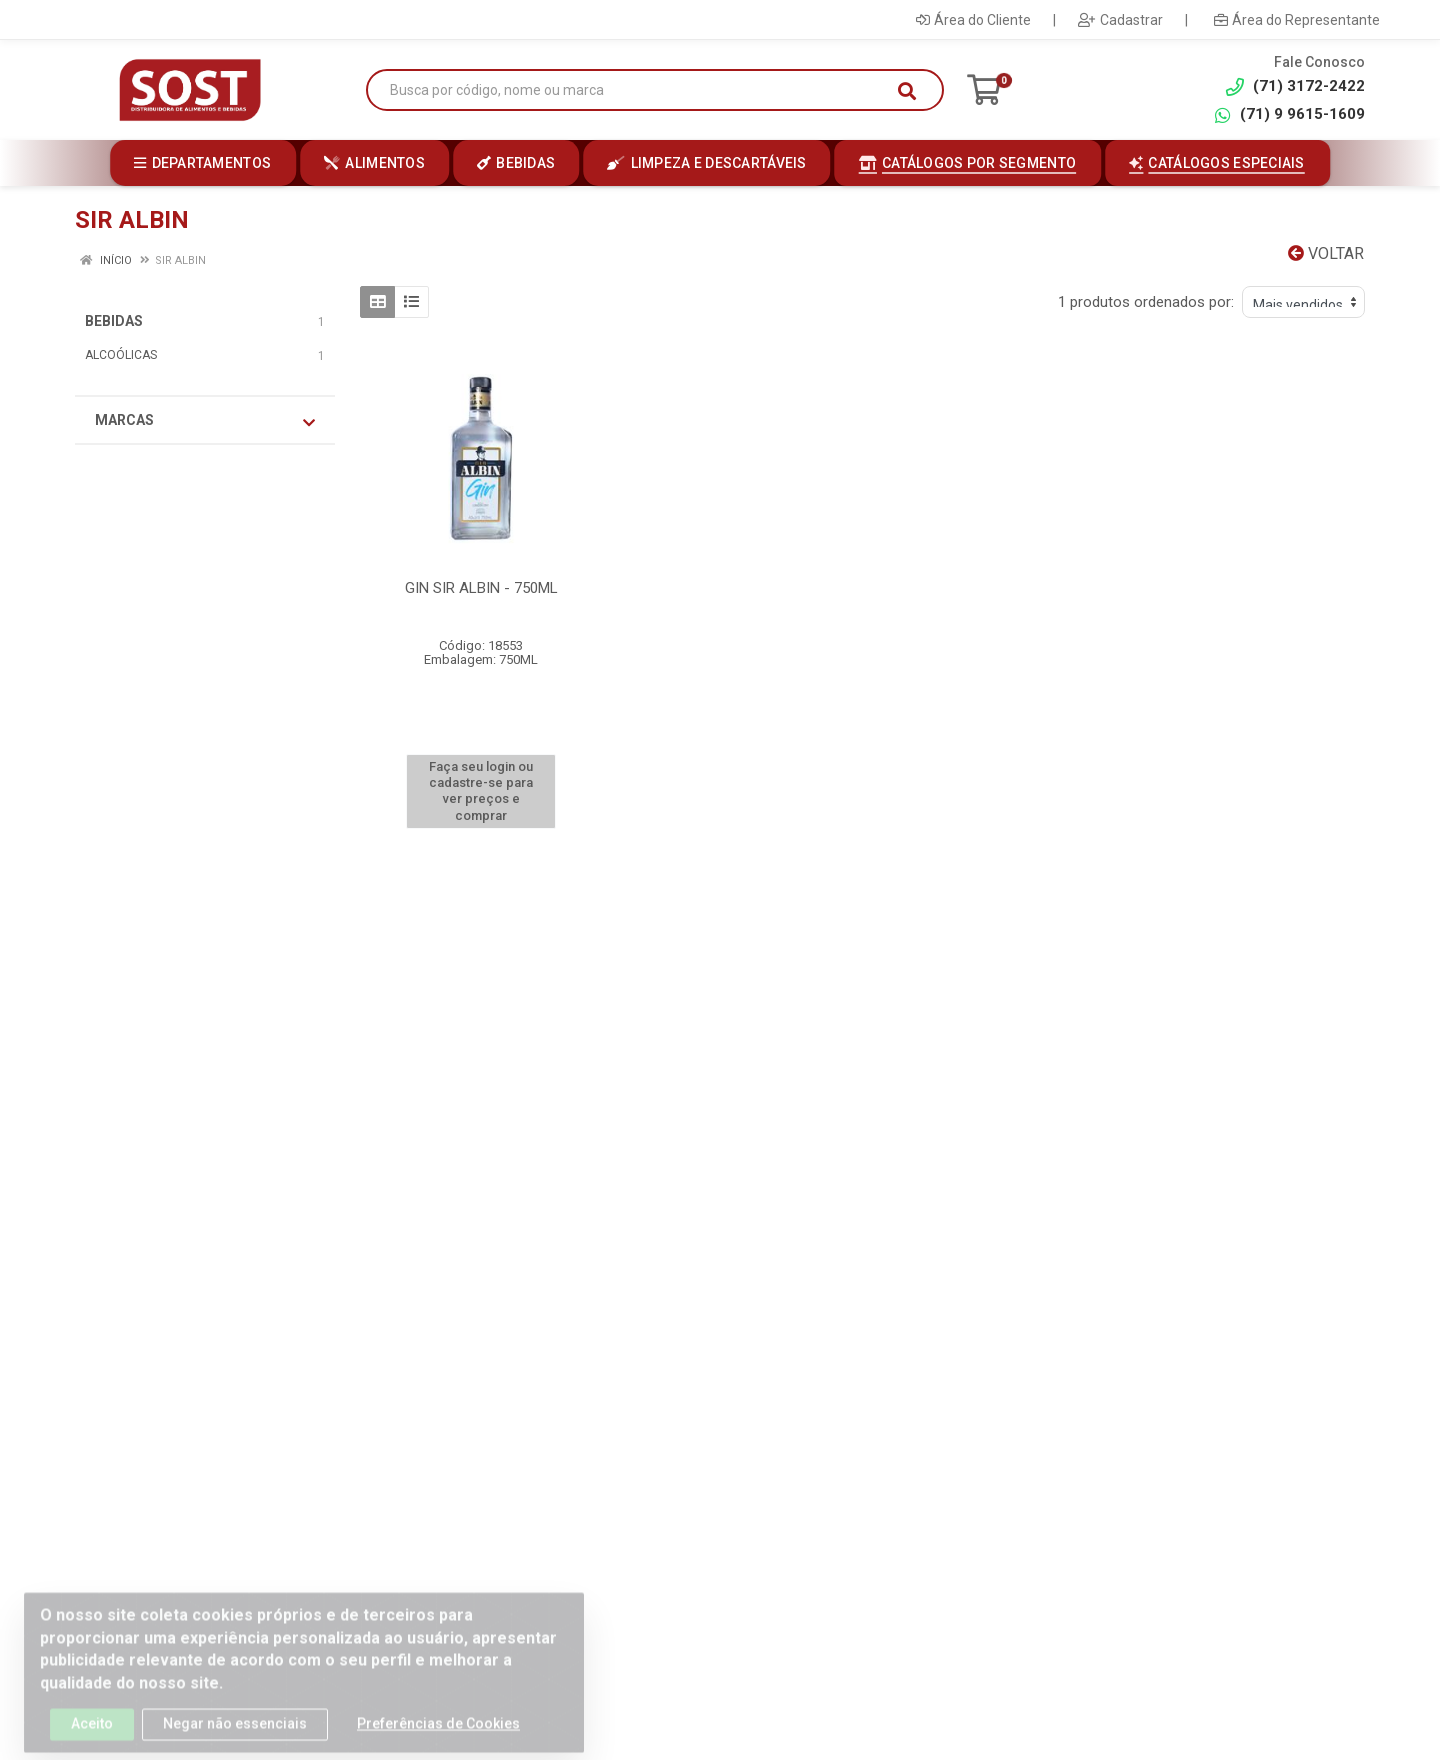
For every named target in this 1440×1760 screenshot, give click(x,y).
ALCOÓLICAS (121, 355)
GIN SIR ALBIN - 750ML (481, 588)
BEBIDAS (114, 321)
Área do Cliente (973, 20)
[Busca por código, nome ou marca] (634, 90)
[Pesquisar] (907, 91)
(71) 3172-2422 (1295, 86)
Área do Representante (1297, 20)
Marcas (205, 421)
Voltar (1326, 253)
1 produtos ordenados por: (1146, 302)
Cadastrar (1120, 20)
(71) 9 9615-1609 (1289, 114)
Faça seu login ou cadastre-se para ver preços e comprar (481, 791)
